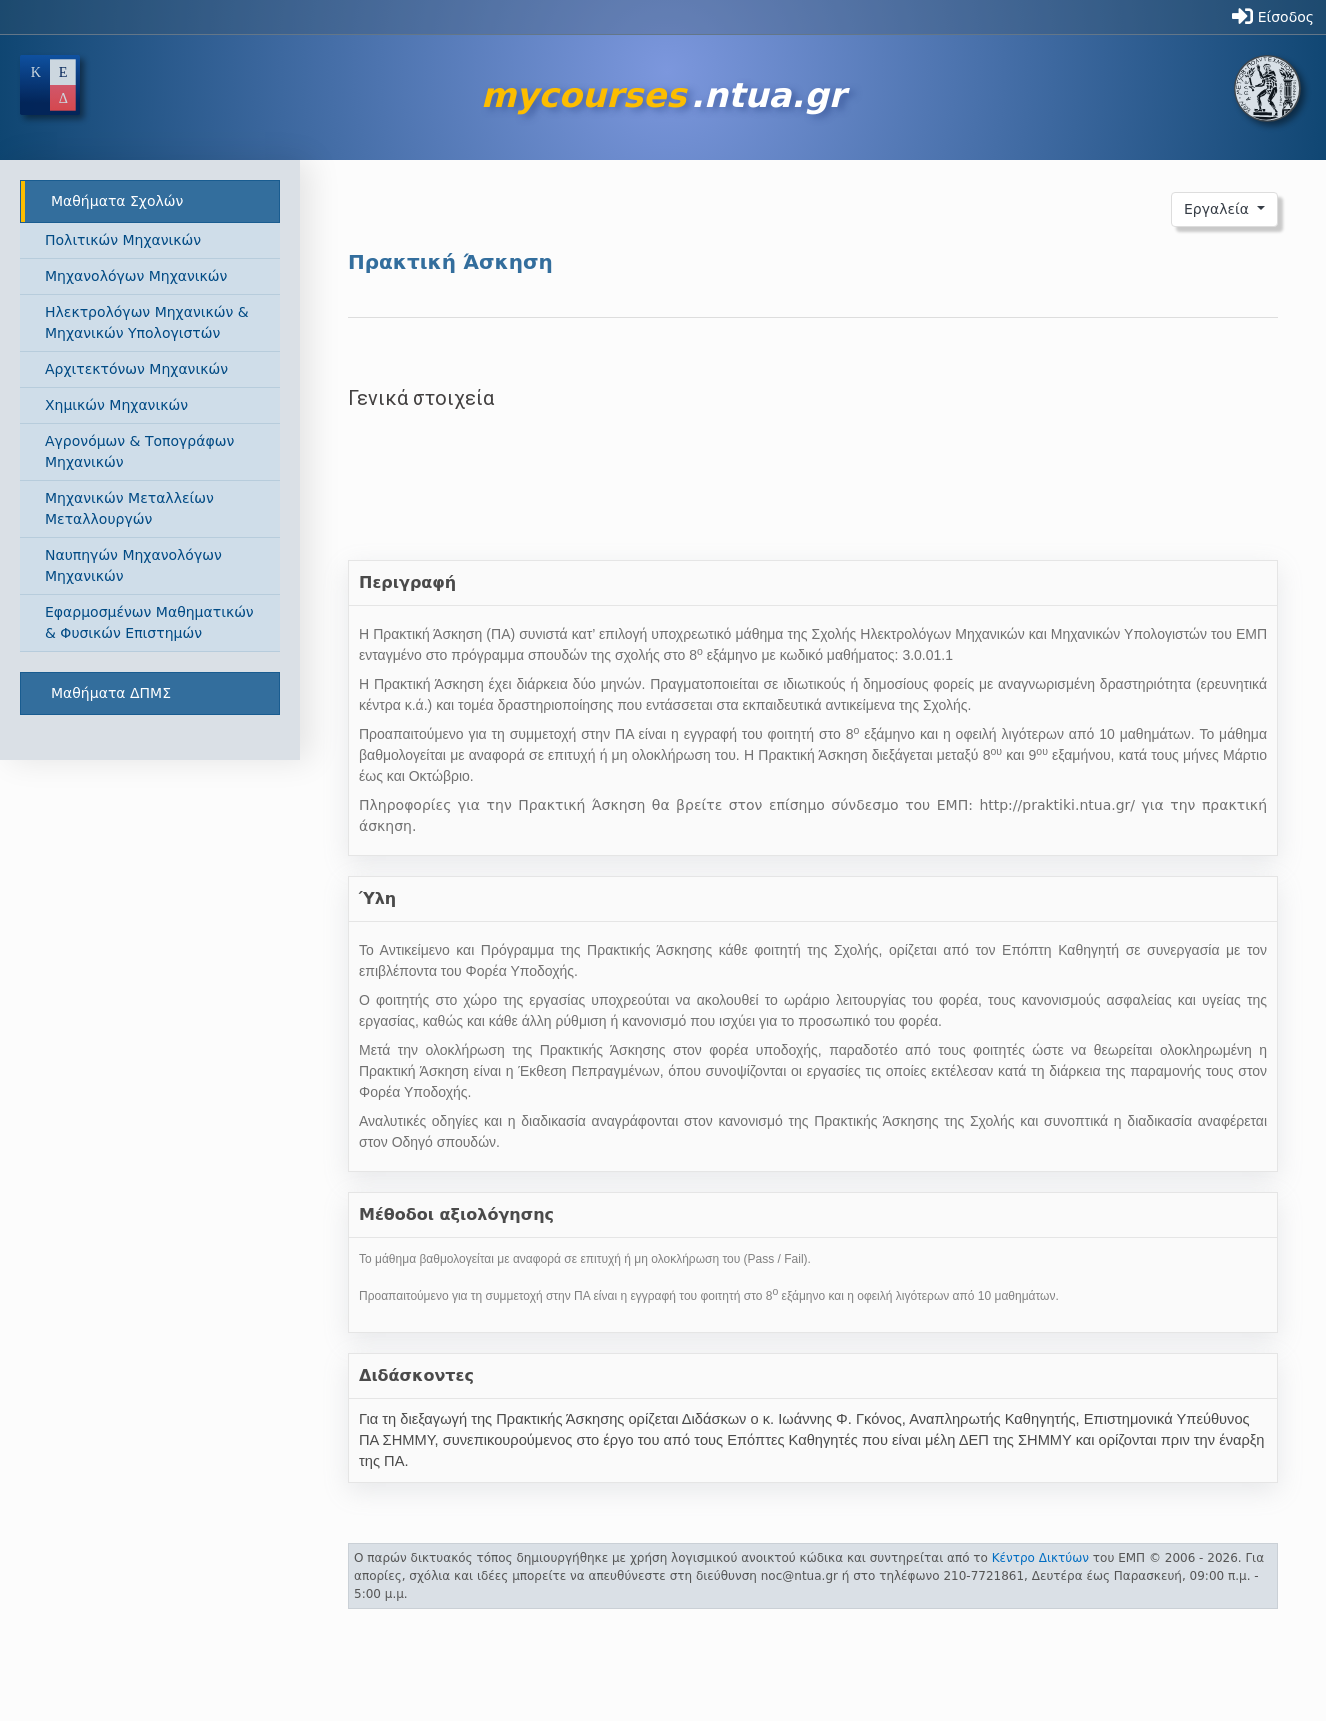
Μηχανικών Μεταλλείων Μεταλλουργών (129, 508)
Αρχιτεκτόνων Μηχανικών (136, 369)
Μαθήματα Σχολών (117, 201)
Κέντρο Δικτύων (1040, 1558)
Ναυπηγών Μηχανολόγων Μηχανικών (133, 565)
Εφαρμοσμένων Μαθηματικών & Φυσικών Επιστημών (149, 622)
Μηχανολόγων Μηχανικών (136, 276)
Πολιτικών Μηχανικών (123, 240)
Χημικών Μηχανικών (116, 405)
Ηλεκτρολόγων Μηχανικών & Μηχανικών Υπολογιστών (147, 322)
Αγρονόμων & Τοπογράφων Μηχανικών (139, 451)
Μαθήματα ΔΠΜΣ (111, 693)
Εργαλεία (1219, 209)
